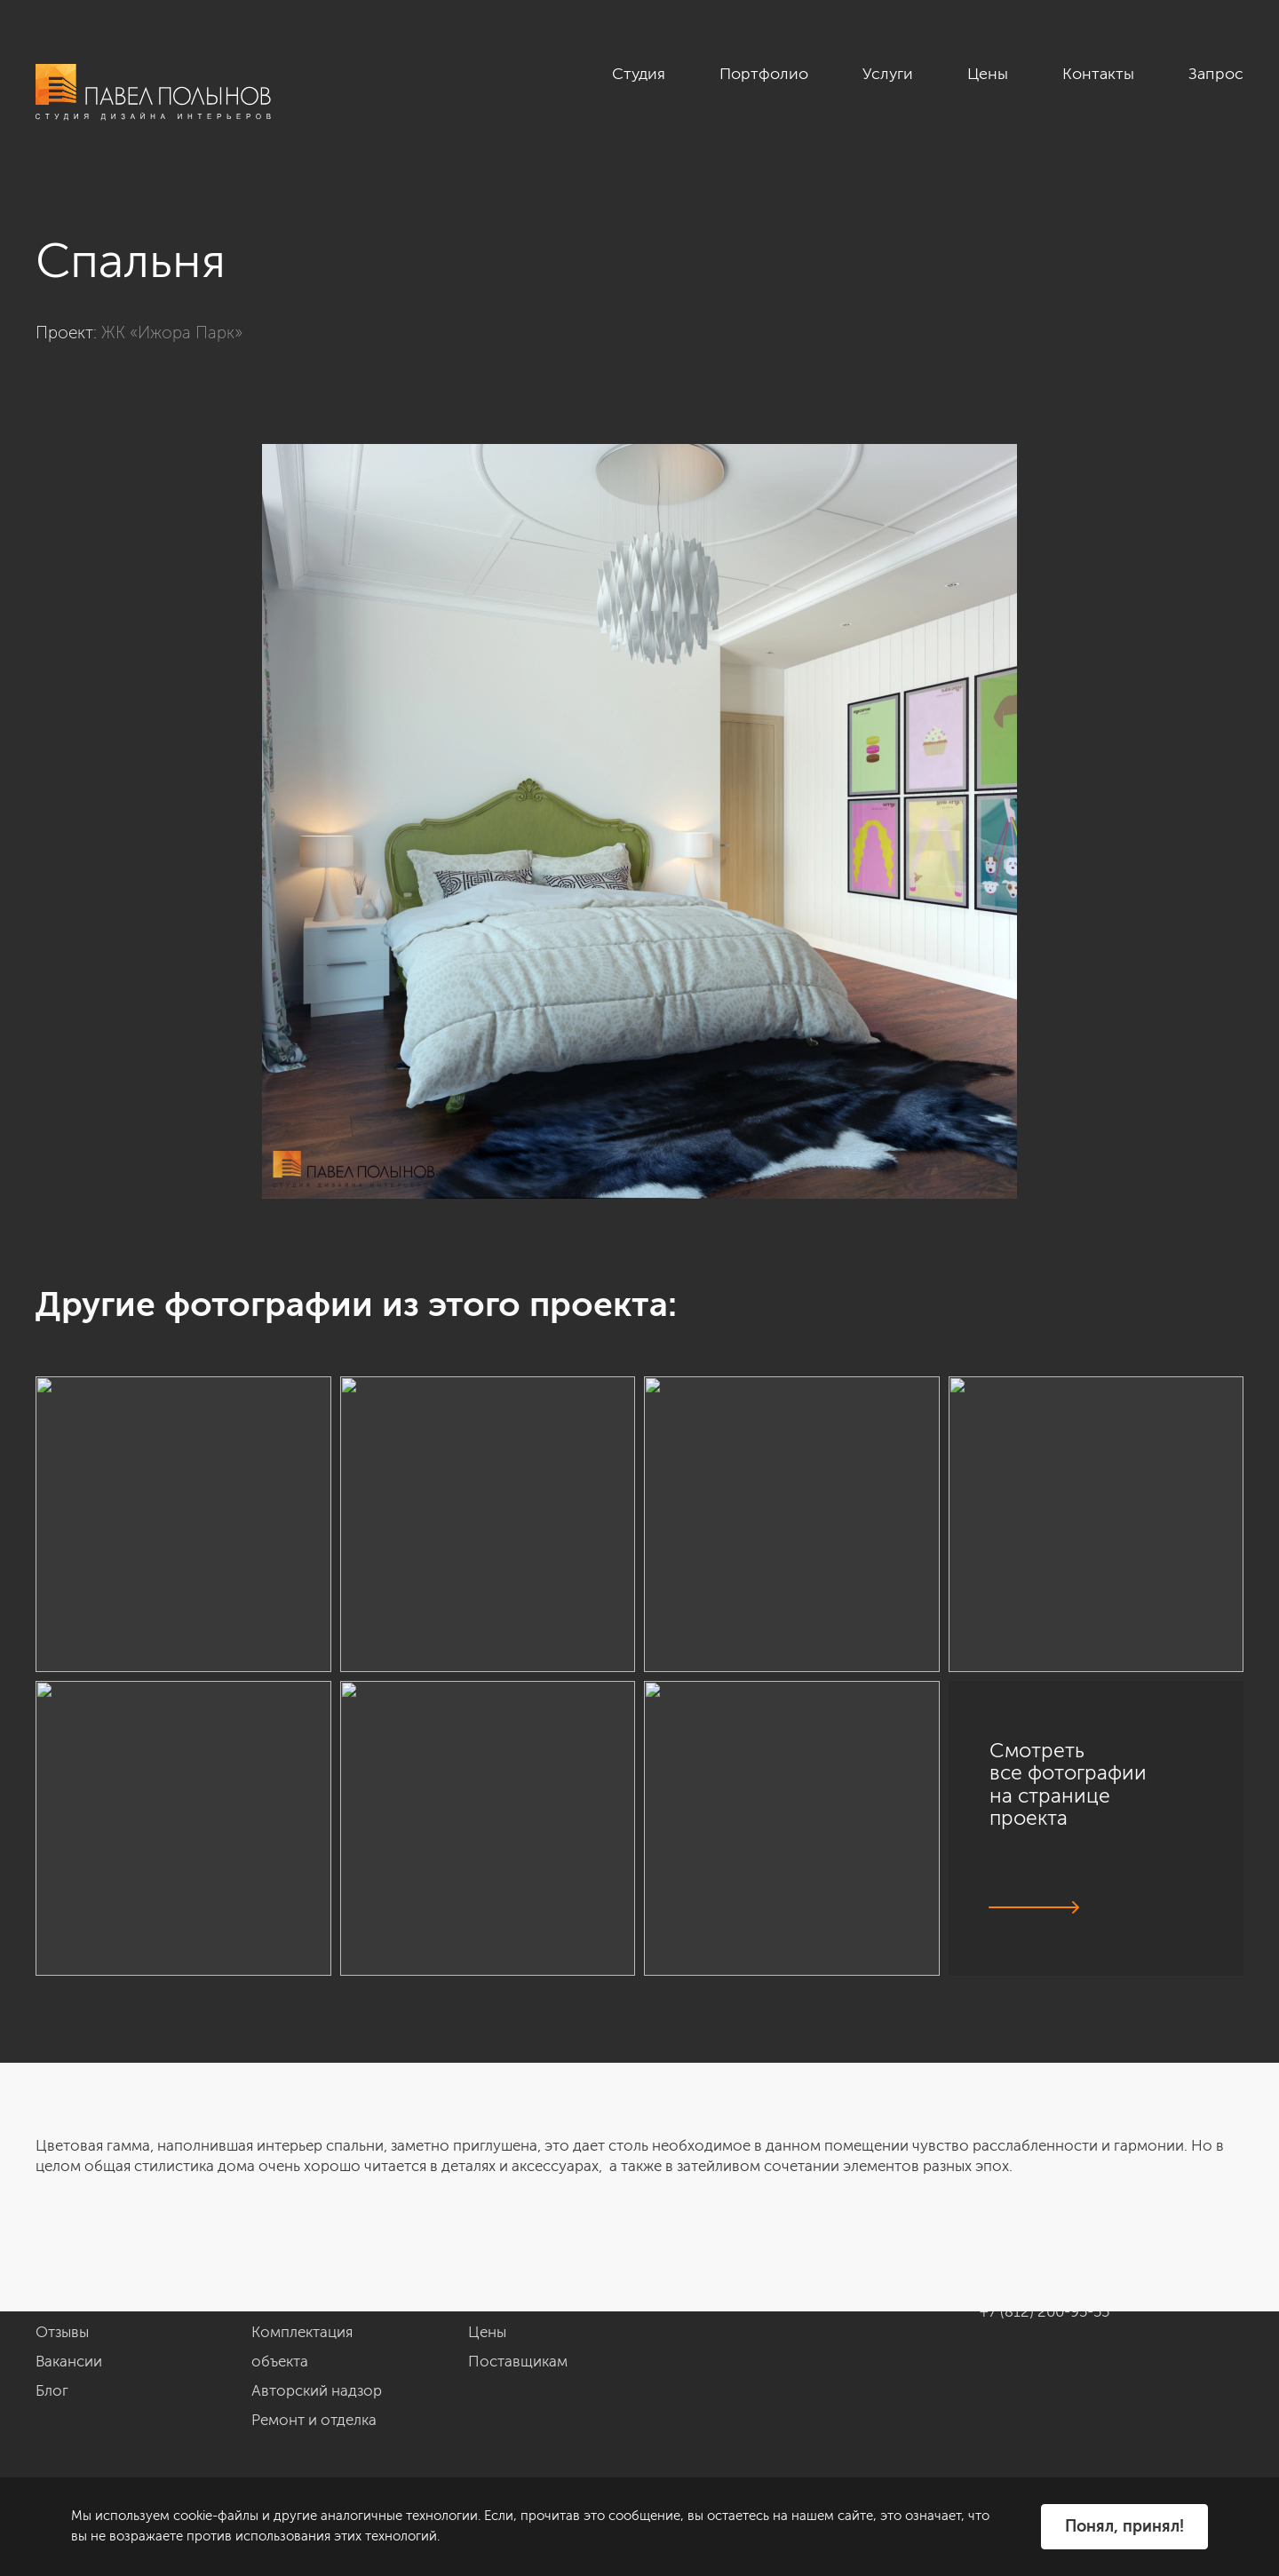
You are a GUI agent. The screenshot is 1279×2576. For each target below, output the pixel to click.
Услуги (887, 73)
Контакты (1098, 73)
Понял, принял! (1124, 2526)
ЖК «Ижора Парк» (171, 332)
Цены (987, 73)
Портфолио (763, 73)
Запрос (1215, 73)
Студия (638, 73)
